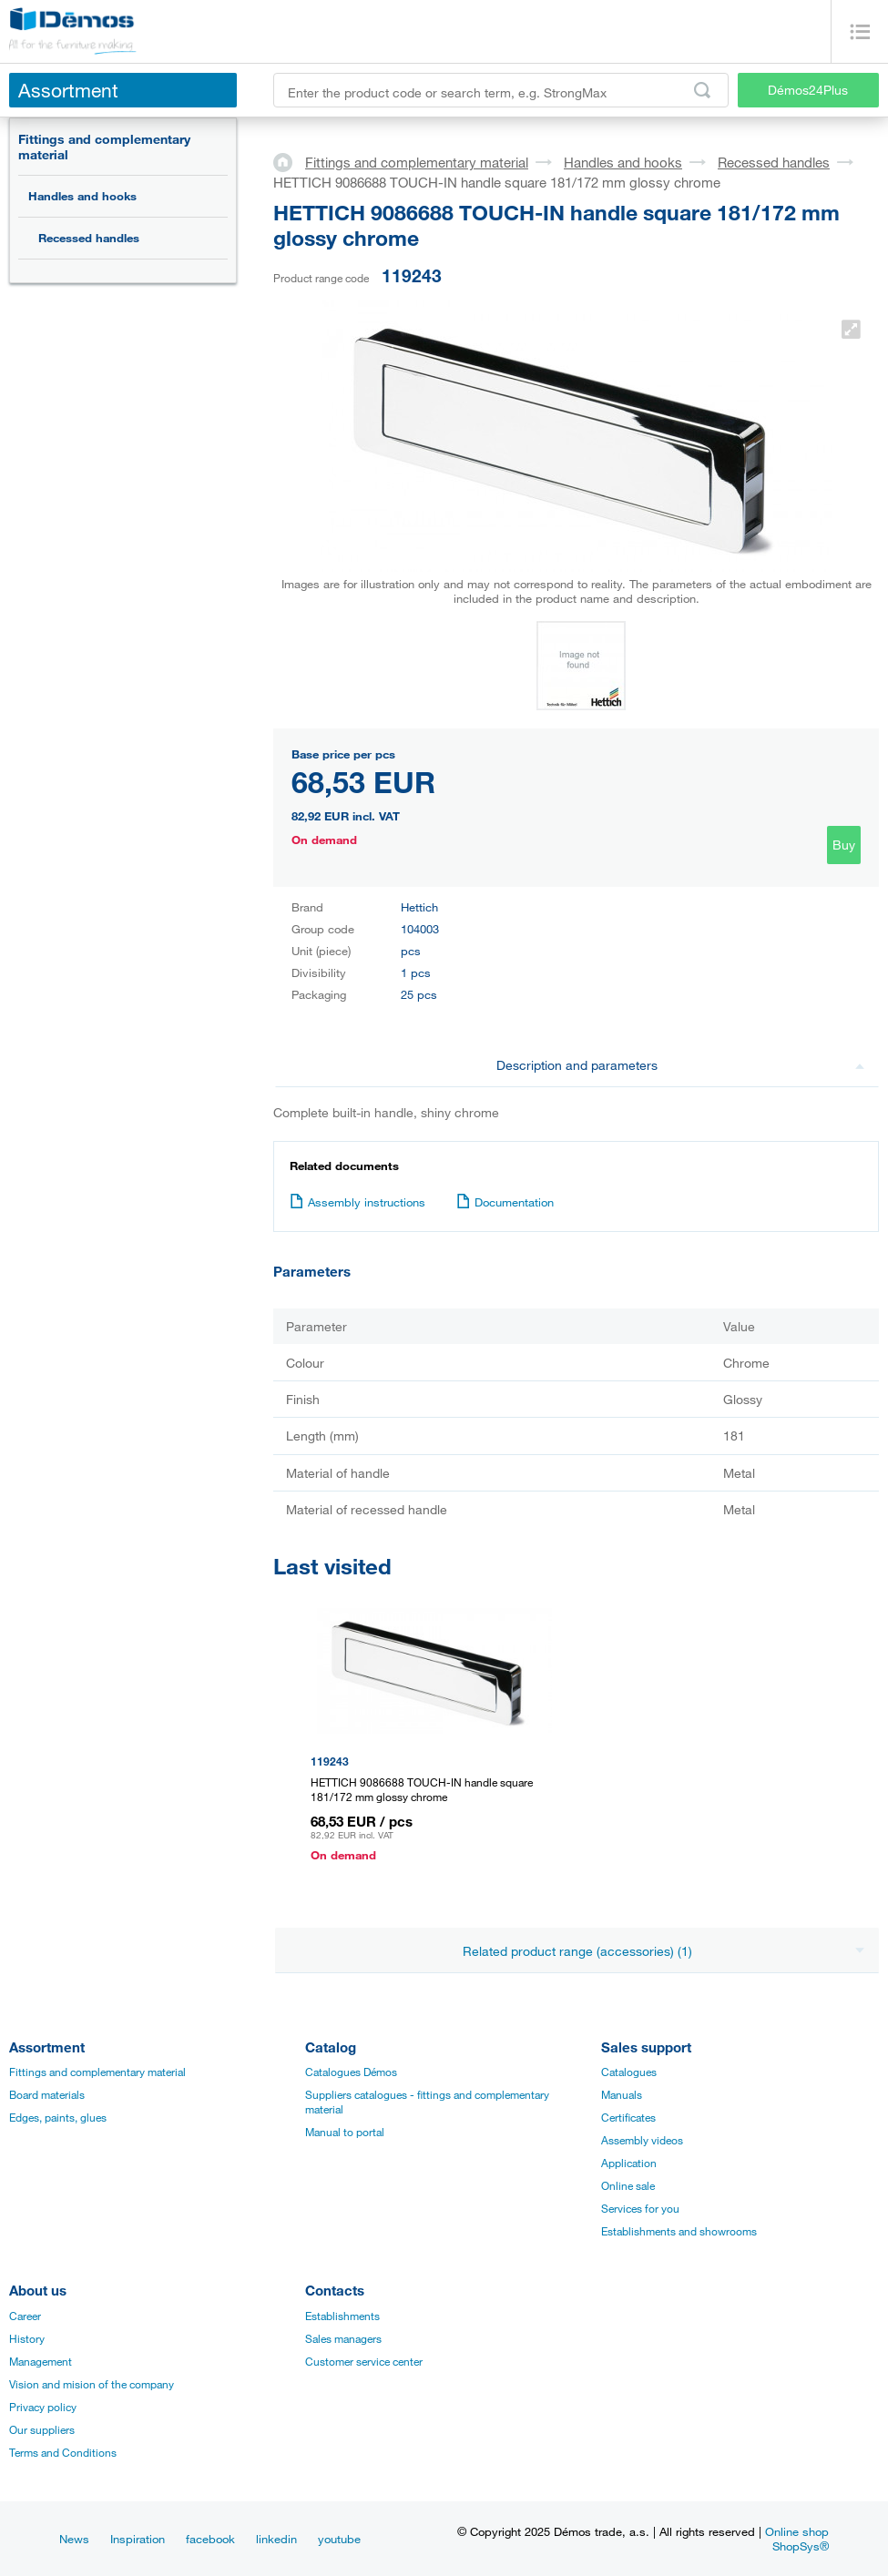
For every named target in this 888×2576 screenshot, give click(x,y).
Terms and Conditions (63, 2452)
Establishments (342, 2315)
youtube (339, 2538)
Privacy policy (43, 2406)
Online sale (628, 2185)
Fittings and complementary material (104, 146)
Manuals (621, 2094)
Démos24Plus (808, 89)
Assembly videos (642, 2140)
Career (25, 2315)
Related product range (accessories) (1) (664, 1951)
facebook (210, 2538)
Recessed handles (88, 237)
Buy (843, 844)
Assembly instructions (357, 1202)
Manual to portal (344, 2131)
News (74, 2538)
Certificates (628, 2117)
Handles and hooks (82, 195)
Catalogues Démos (351, 2071)
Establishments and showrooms (679, 2231)
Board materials (47, 2094)
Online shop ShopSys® (797, 2538)
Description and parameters (680, 1065)
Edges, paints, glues (58, 2117)
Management (40, 2361)
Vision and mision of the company (91, 2384)
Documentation (505, 1202)
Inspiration (137, 2538)
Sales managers (343, 2338)
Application (629, 2162)
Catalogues (629, 2071)
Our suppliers (42, 2429)
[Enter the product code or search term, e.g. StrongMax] (501, 90)
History (27, 2338)
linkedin (276, 2538)
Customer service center (364, 2361)
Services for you (640, 2208)
